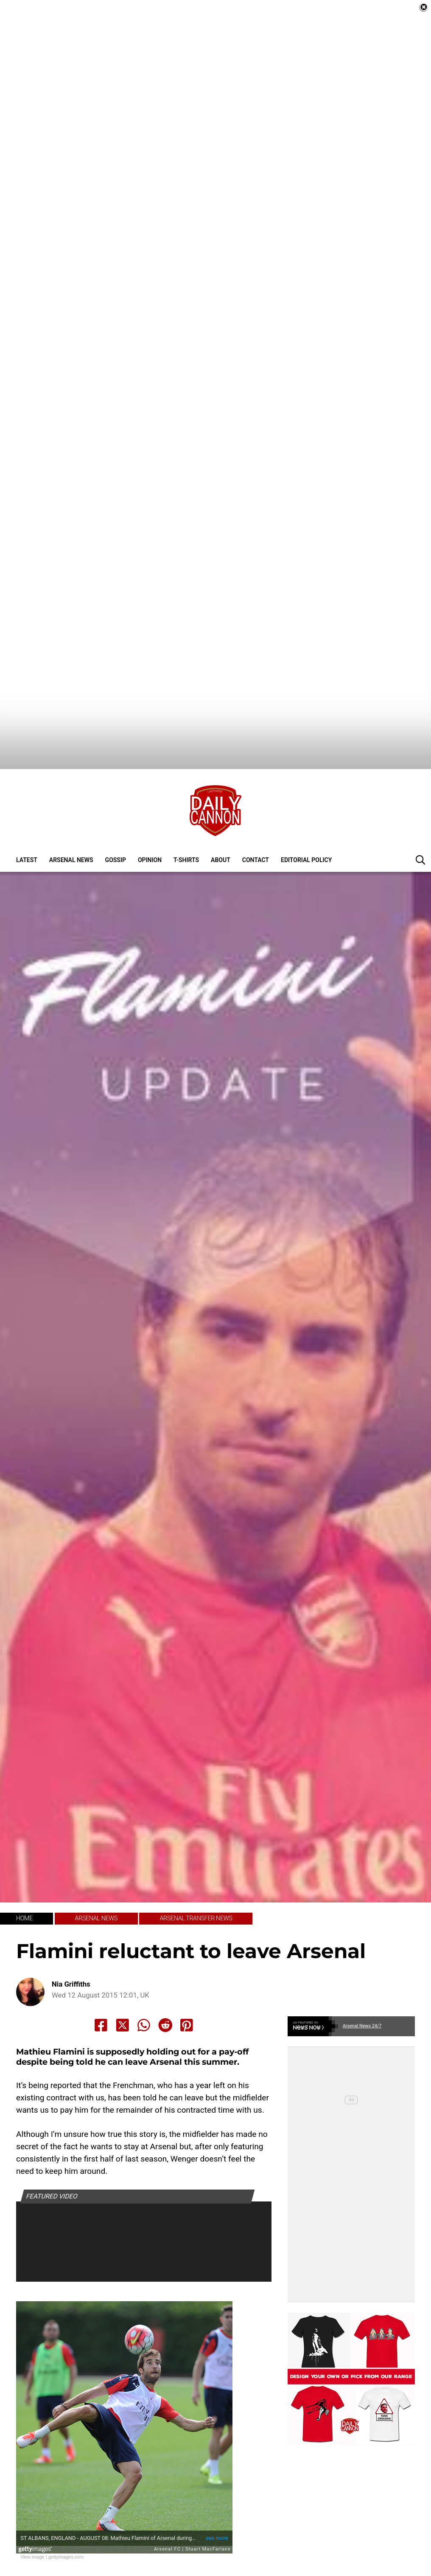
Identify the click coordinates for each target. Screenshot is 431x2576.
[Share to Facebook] (101, 1977)
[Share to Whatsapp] (144, 1977)
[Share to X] (122, 1977)
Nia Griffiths (71, 1937)
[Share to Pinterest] (186, 1977)
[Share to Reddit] (165, 1977)
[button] (420, 812)
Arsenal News (71, 812)
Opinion (150, 812)
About (220, 812)
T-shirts (186, 812)
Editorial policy (306, 812)
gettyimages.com (66, 2509)
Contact (255, 812)
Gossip (115, 812)
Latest (26, 812)
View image (32, 2509)
